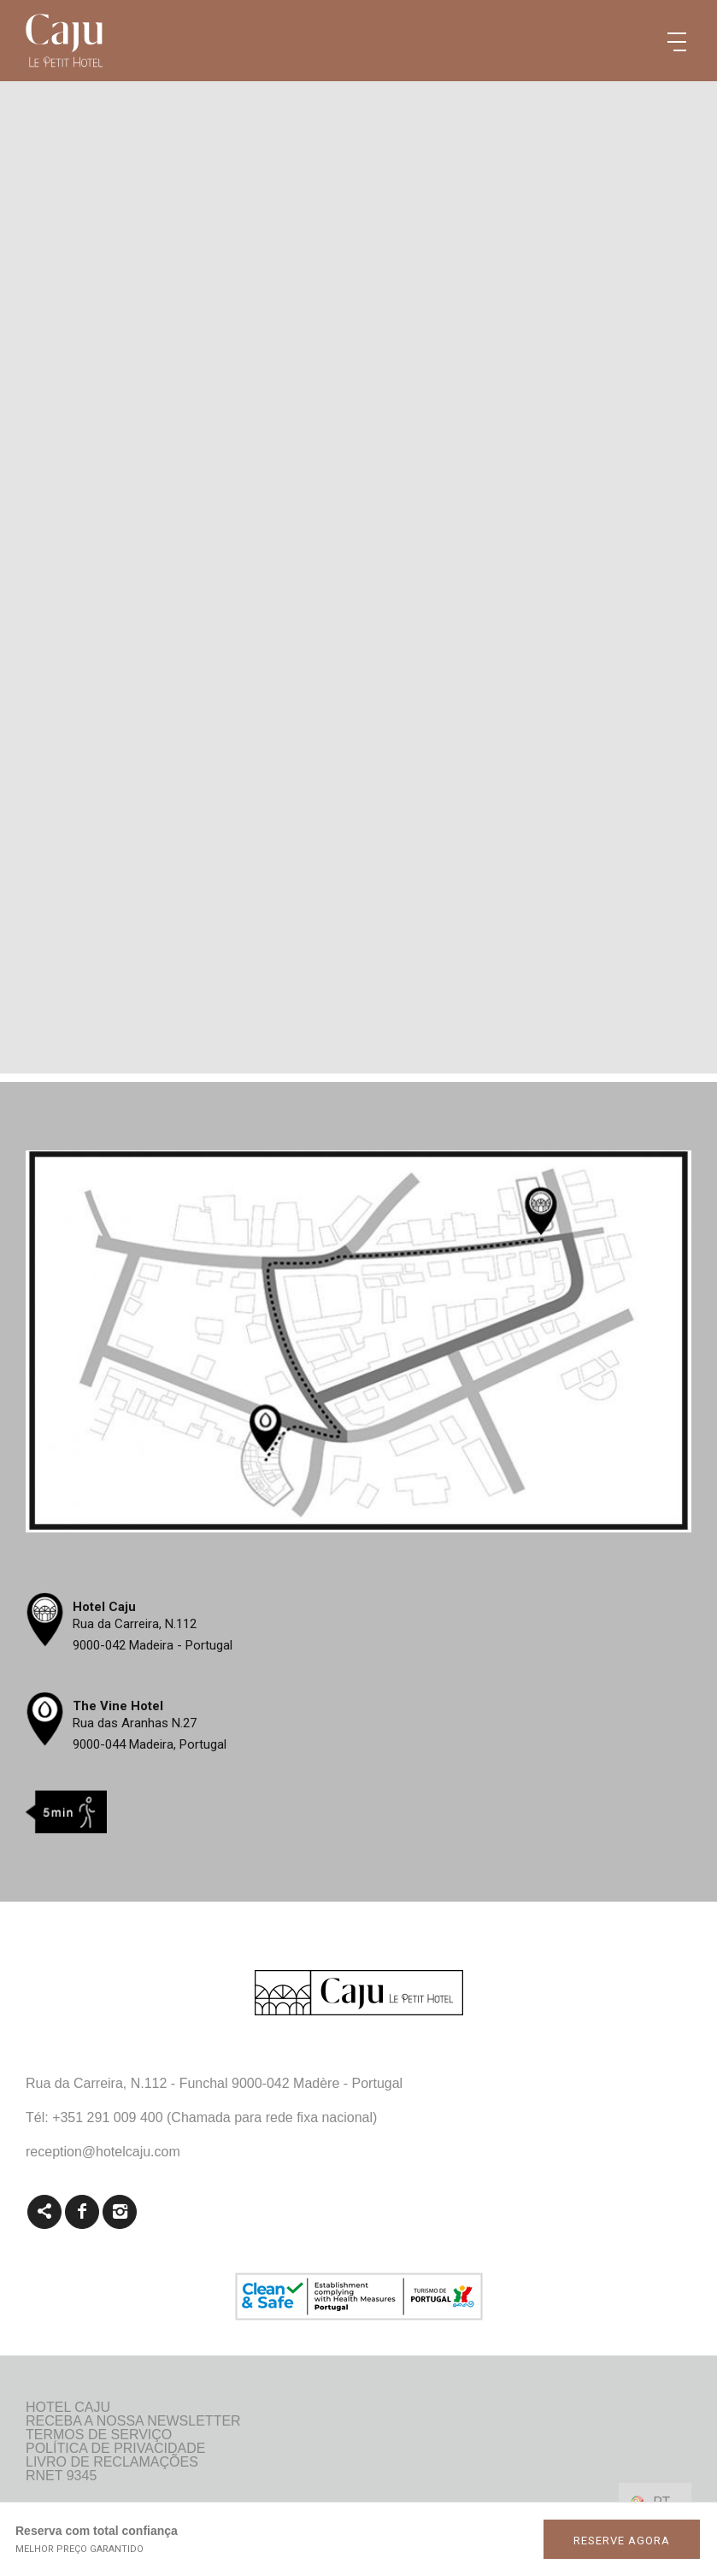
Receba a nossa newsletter (133, 2421)
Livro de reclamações (112, 2462)
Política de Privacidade (115, 2448)
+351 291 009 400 (107, 2117)
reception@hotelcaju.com (103, 2151)
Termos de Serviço (99, 2435)
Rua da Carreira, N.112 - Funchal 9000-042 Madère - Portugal (214, 2083)
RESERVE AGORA (621, 2540)
